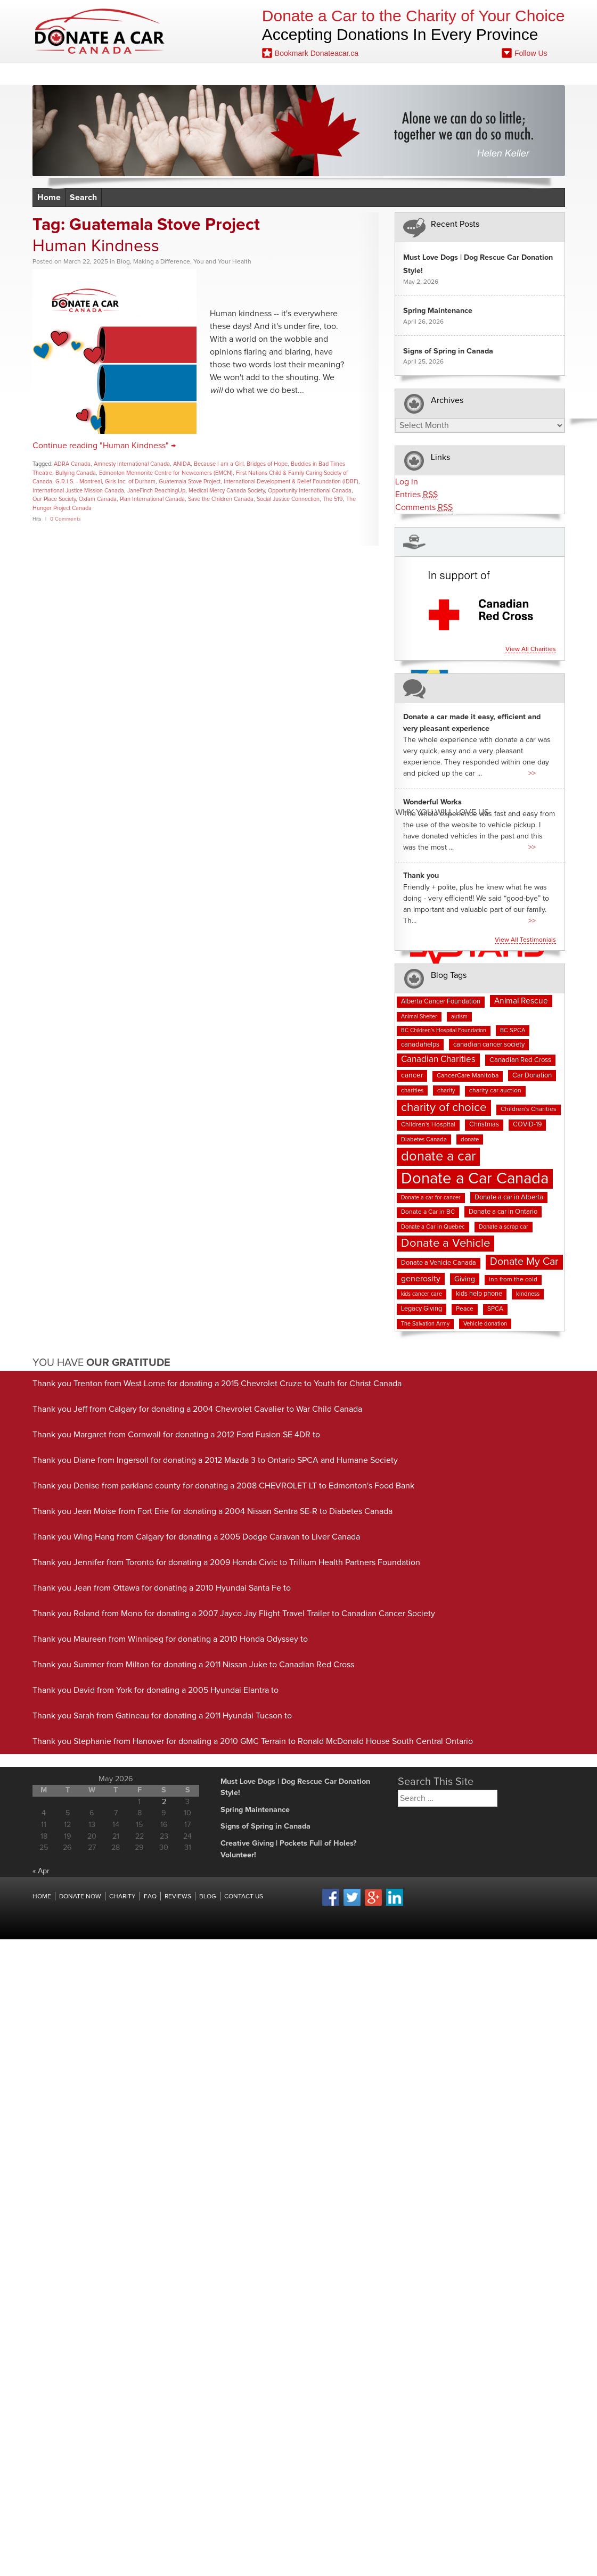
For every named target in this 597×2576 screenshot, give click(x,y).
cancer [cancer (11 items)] (412, 1075)
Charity (122, 1897)
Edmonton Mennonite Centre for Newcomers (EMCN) (166, 473)
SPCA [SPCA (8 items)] (495, 1309)
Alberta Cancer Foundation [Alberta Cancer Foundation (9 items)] (440, 1001)
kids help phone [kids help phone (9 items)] (479, 1293)
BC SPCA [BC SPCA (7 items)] (512, 1030)
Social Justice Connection (288, 499)
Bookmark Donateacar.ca (310, 53)
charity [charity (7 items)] (446, 1090)
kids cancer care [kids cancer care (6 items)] (421, 1294)
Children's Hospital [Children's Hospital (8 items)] (428, 1125)
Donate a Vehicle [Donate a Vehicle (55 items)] (445, 1243)
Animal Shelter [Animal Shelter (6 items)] (419, 1016)
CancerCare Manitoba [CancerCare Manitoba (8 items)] (467, 1076)
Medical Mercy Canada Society (227, 490)
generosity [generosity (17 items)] (420, 1278)
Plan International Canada (152, 499)
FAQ (325, 74)
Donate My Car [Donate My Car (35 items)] (524, 1261)
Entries (416, 494)
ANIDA (182, 464)
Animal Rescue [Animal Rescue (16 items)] (521, 1001)
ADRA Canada (72, 464)
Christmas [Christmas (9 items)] (484, 1124)
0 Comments (65, 519)
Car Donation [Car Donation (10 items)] (532, 1075)
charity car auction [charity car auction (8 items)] (495, 1091)
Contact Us (511, 74)
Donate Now (138, 74)
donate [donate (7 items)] (470, 1139)
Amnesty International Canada (132, 464)
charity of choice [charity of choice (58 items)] (444, 1107)
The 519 (333, 499)
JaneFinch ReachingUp (156, 490)
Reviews (273, 74)
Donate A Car (100, 31)
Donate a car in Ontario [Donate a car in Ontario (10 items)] (503, 1211)
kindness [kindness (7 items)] (527, 1294)
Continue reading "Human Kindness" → (104, 445)
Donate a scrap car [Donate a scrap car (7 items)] (503, 1227)
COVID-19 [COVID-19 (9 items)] (527, 1124)
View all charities (530, 649)
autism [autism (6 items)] (459, 1016)
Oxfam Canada (98, 499)
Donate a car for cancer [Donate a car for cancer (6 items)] (431, 1197)
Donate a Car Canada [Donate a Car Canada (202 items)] (475, 1179)
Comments (424, 507)
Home (73, 74)
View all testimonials (525, 940)
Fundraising (436, 74)
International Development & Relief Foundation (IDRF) (291, 481)
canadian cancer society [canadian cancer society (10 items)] (489, 1044)
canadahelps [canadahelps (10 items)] (420, 1044)
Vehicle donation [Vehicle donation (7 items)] (485, 1324)
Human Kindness (95, 246)
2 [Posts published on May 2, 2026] (164, 1802)
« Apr (41, 1871)
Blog (372, 74)
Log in (406, 482)
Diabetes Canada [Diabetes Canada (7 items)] (424, 1139)
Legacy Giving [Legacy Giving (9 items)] (421, 1308)
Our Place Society (54, 499)
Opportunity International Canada (309, 490)
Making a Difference (161, 262)
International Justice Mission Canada (78, 490)
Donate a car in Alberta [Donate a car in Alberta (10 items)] (509, 1197)
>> (532, 773)
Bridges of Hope (267, 464)
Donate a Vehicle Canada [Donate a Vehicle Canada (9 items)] (438, 1263)
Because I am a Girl (218, 464)
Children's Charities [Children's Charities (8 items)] (529, 1109)
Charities (210, 74)
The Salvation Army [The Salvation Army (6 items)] (425, 1324)
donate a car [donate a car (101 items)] (438, 1156)
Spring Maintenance (437, 311)
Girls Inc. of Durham (130, 481)
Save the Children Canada (220, 499)
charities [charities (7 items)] (412, 1090)
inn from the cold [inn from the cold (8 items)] (513, 1280)
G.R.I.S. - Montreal (78, 481)
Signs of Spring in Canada (448, 351)
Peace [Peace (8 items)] (464, 1309)
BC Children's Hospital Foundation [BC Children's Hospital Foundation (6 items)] (443, 1030)
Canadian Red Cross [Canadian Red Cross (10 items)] (520, 1060)
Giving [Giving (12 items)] (464, 1279)
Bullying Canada (75, 473)
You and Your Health (222, 262)
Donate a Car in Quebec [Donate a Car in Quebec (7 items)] (433, 1227)
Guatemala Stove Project (189, 481)
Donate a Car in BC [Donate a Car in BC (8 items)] (428, 1212)
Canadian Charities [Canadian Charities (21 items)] (438, 1059)
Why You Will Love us (442, 812)
